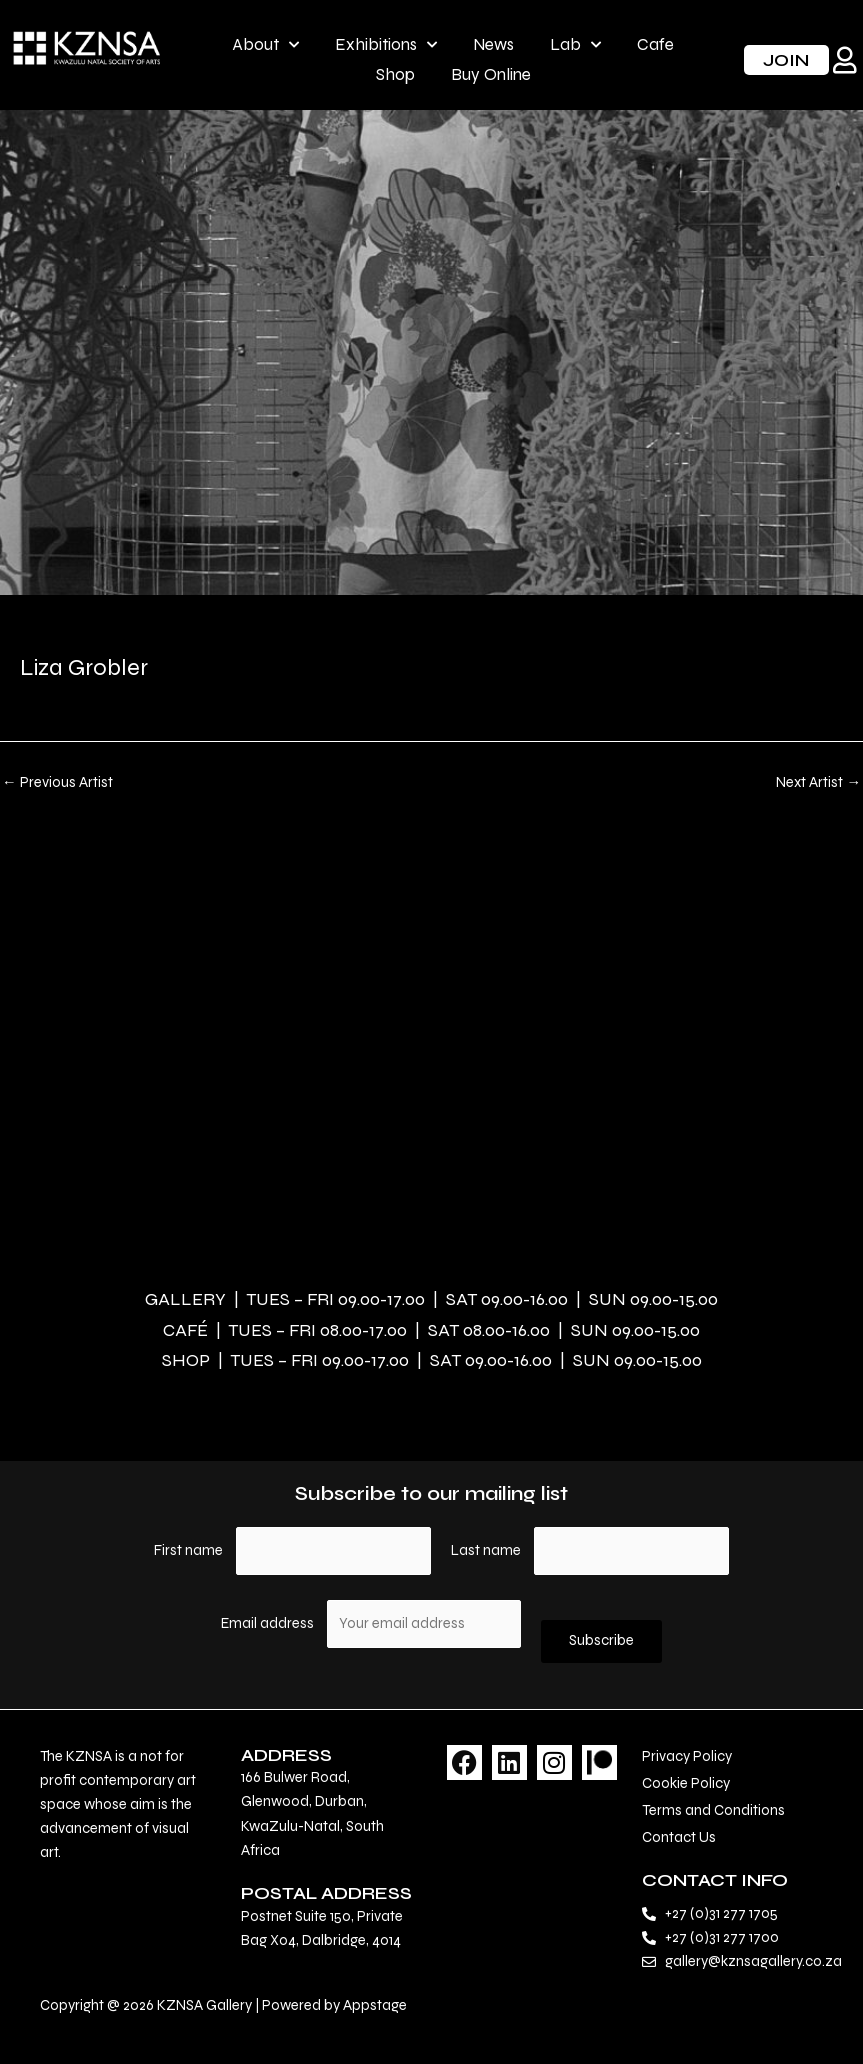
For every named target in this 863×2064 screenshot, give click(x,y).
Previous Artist (57, 783)
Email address (269, 1623)
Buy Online (491, 74)
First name (188, 1550)
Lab (575, 45)
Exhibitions (386, 45)
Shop (395, 74)
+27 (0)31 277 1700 (722, 1937)
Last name (486, 1550)
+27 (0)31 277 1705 (721, 1913)
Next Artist (818, 783)
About (265, 45)
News (493, 44)
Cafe (655, 44)
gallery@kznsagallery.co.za (753, 1961)
